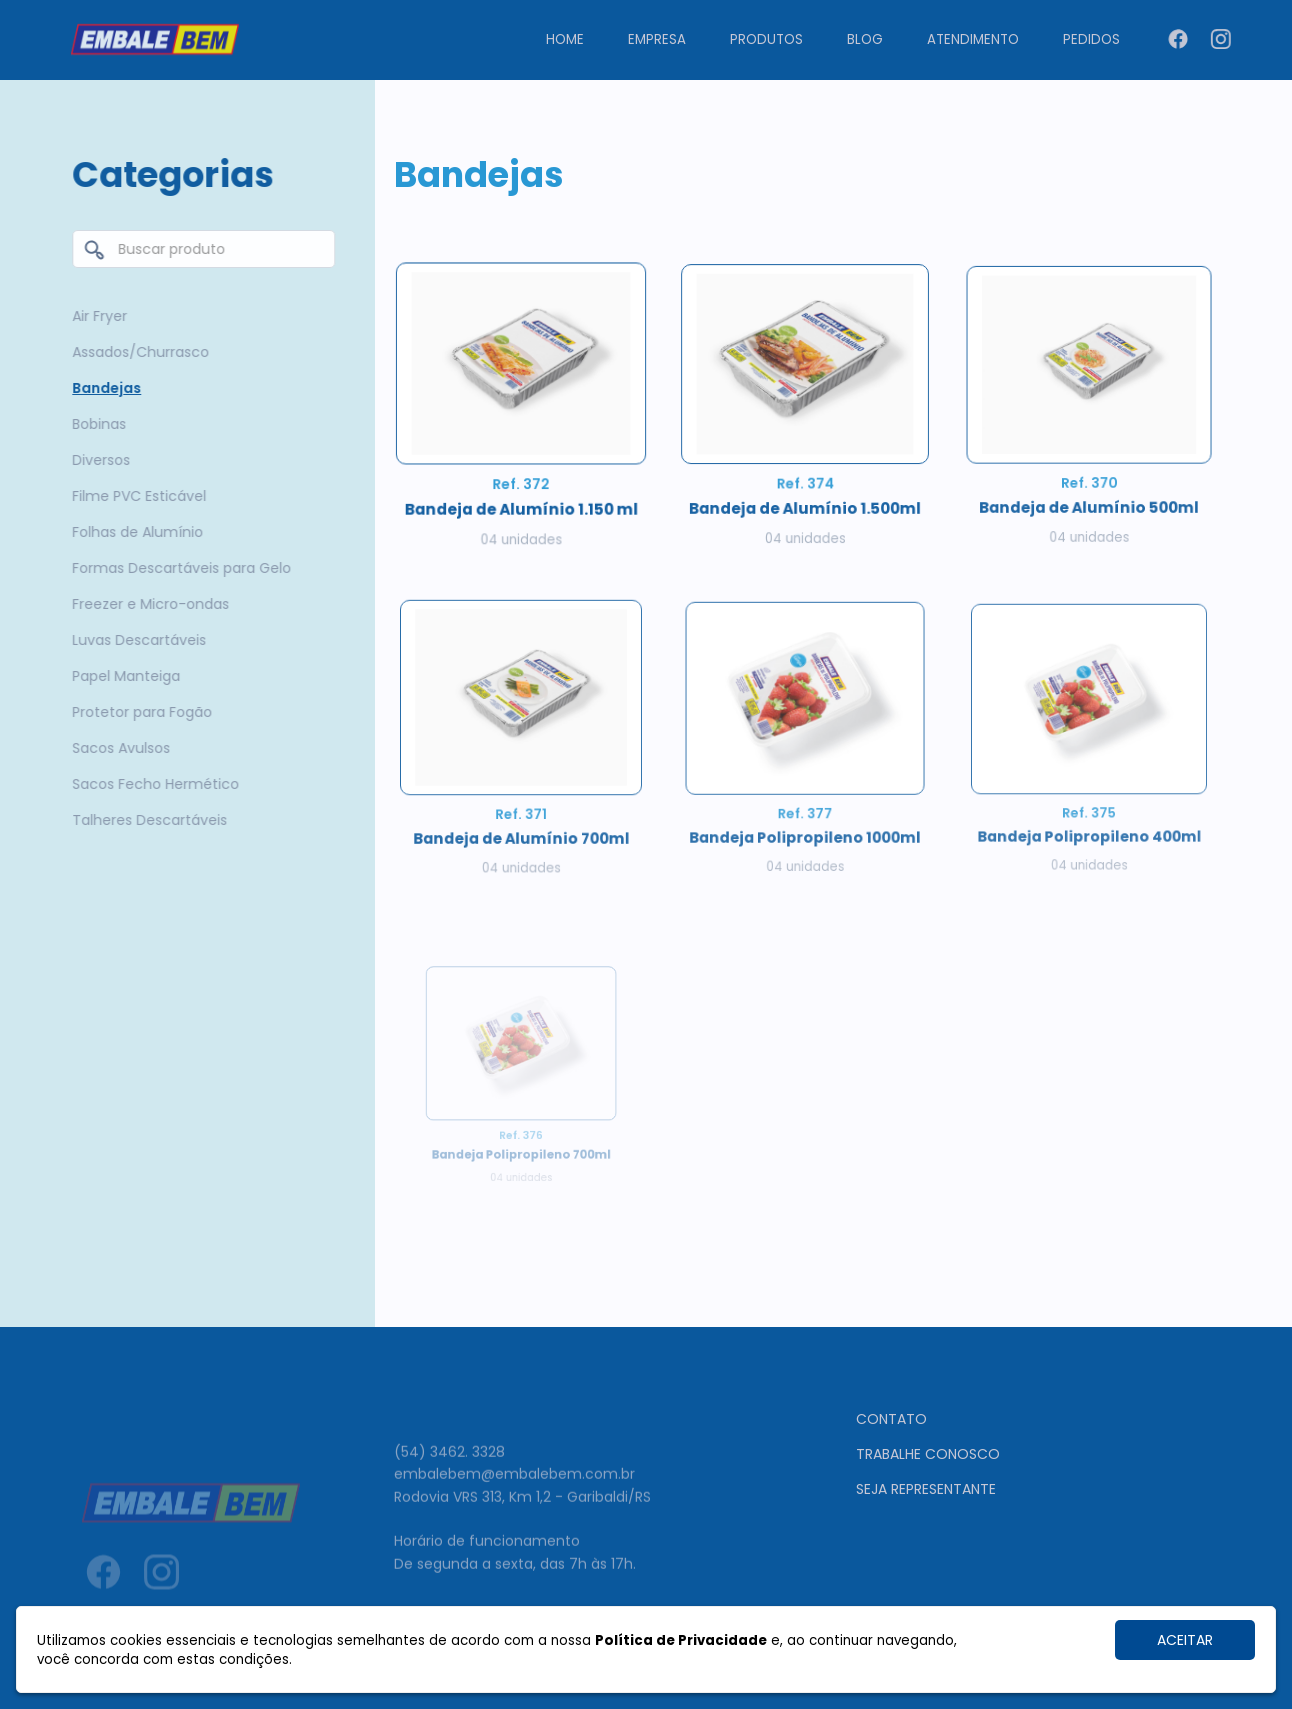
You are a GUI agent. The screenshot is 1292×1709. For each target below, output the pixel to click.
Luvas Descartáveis (134, 640)
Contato (891, 1494)
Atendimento (973, 39)
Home (565, 39)
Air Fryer (94, 316)
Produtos (766, 39)
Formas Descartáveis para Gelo (176, 568)
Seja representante (926, 1564)
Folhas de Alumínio (132, 532)
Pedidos (1091, 39)
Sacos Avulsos (116, 748)
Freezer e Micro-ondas (145, 604)
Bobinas (94, 424)
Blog (865, 39)
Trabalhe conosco (928, 1529)
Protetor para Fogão (137, 712)
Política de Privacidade (681, 1640)
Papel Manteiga (121, 676)
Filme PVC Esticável (134, 496)
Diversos (96, 460)
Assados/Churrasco (135, 352)
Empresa (657, 39)
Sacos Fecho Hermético (150, 784)
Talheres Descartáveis (144, 820)
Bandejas (101, 388)
